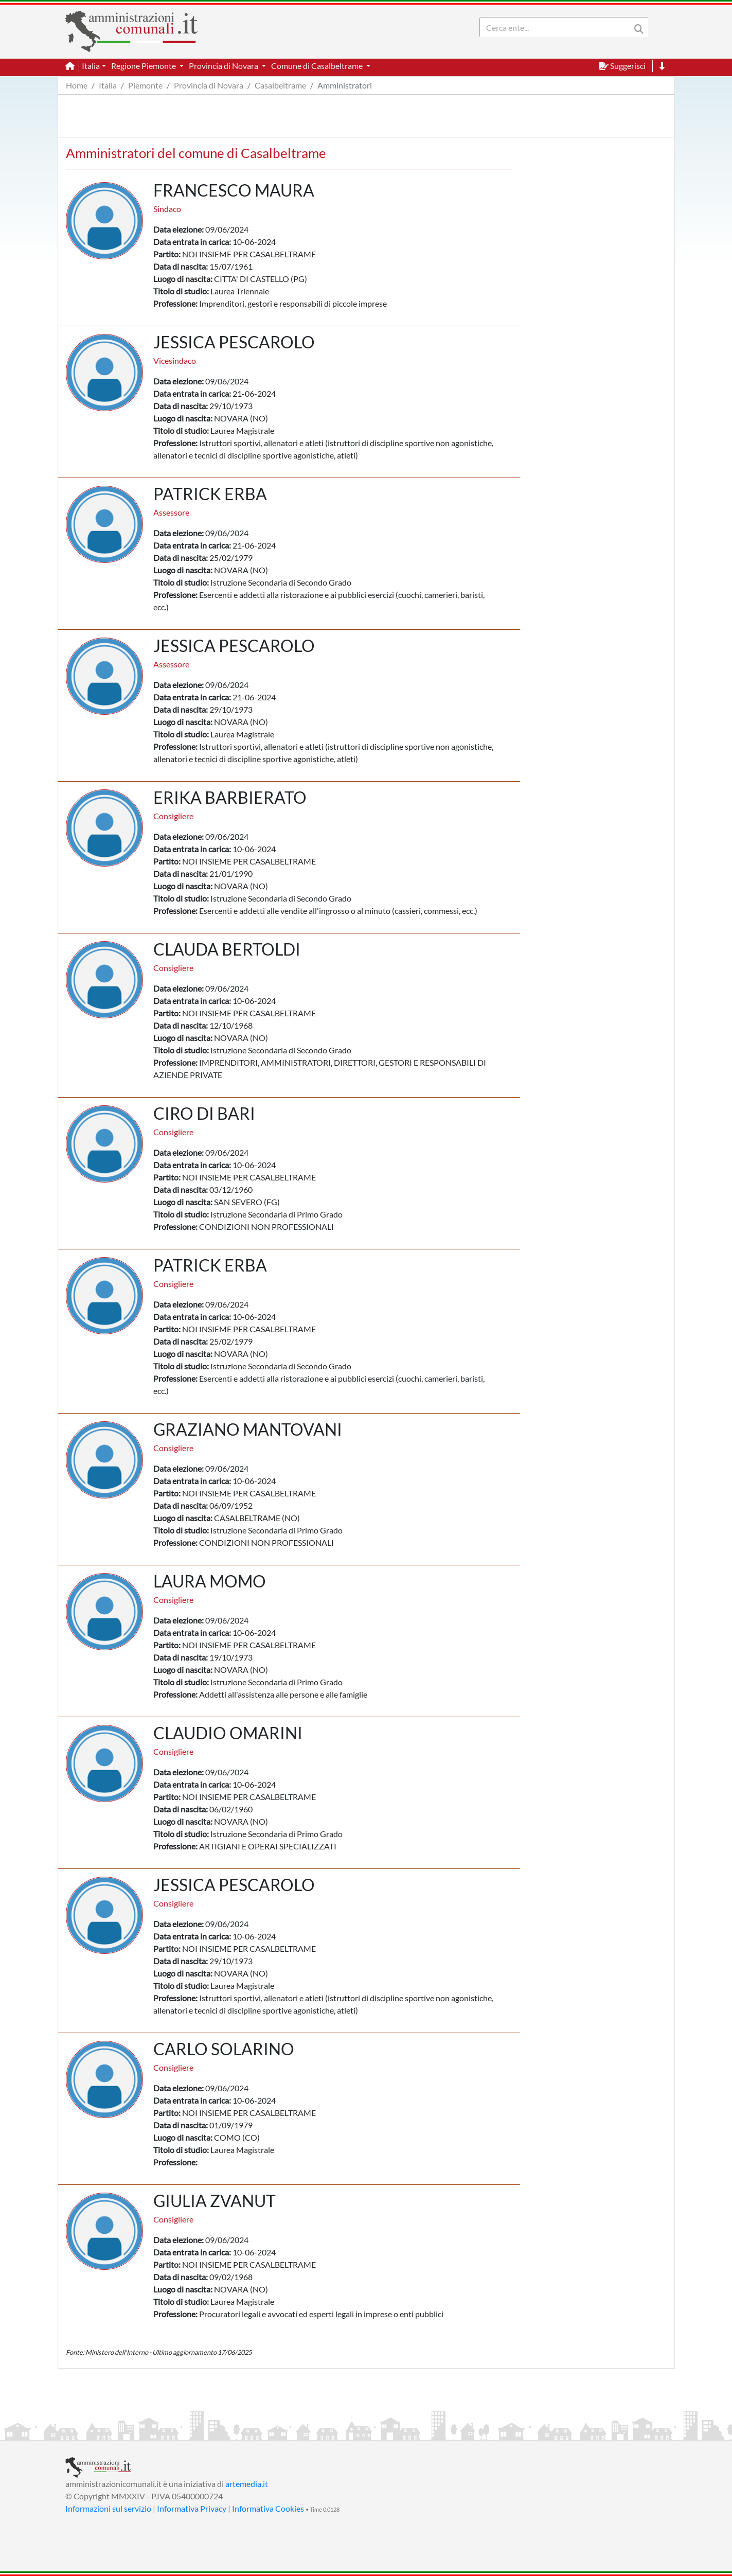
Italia (108, 85)
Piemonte (145, 85)
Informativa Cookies (268, 2508)
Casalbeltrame (280, 85)
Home (76, 85)
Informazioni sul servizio (108, 2508)
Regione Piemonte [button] (144, 65)
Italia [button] (91, 65)
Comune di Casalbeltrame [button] (317, 65)
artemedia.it (246, 2484)
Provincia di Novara (208, 85)
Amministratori (344, 85)
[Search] (557, 27)
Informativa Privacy (191, 2508)
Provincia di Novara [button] (224, 65)
